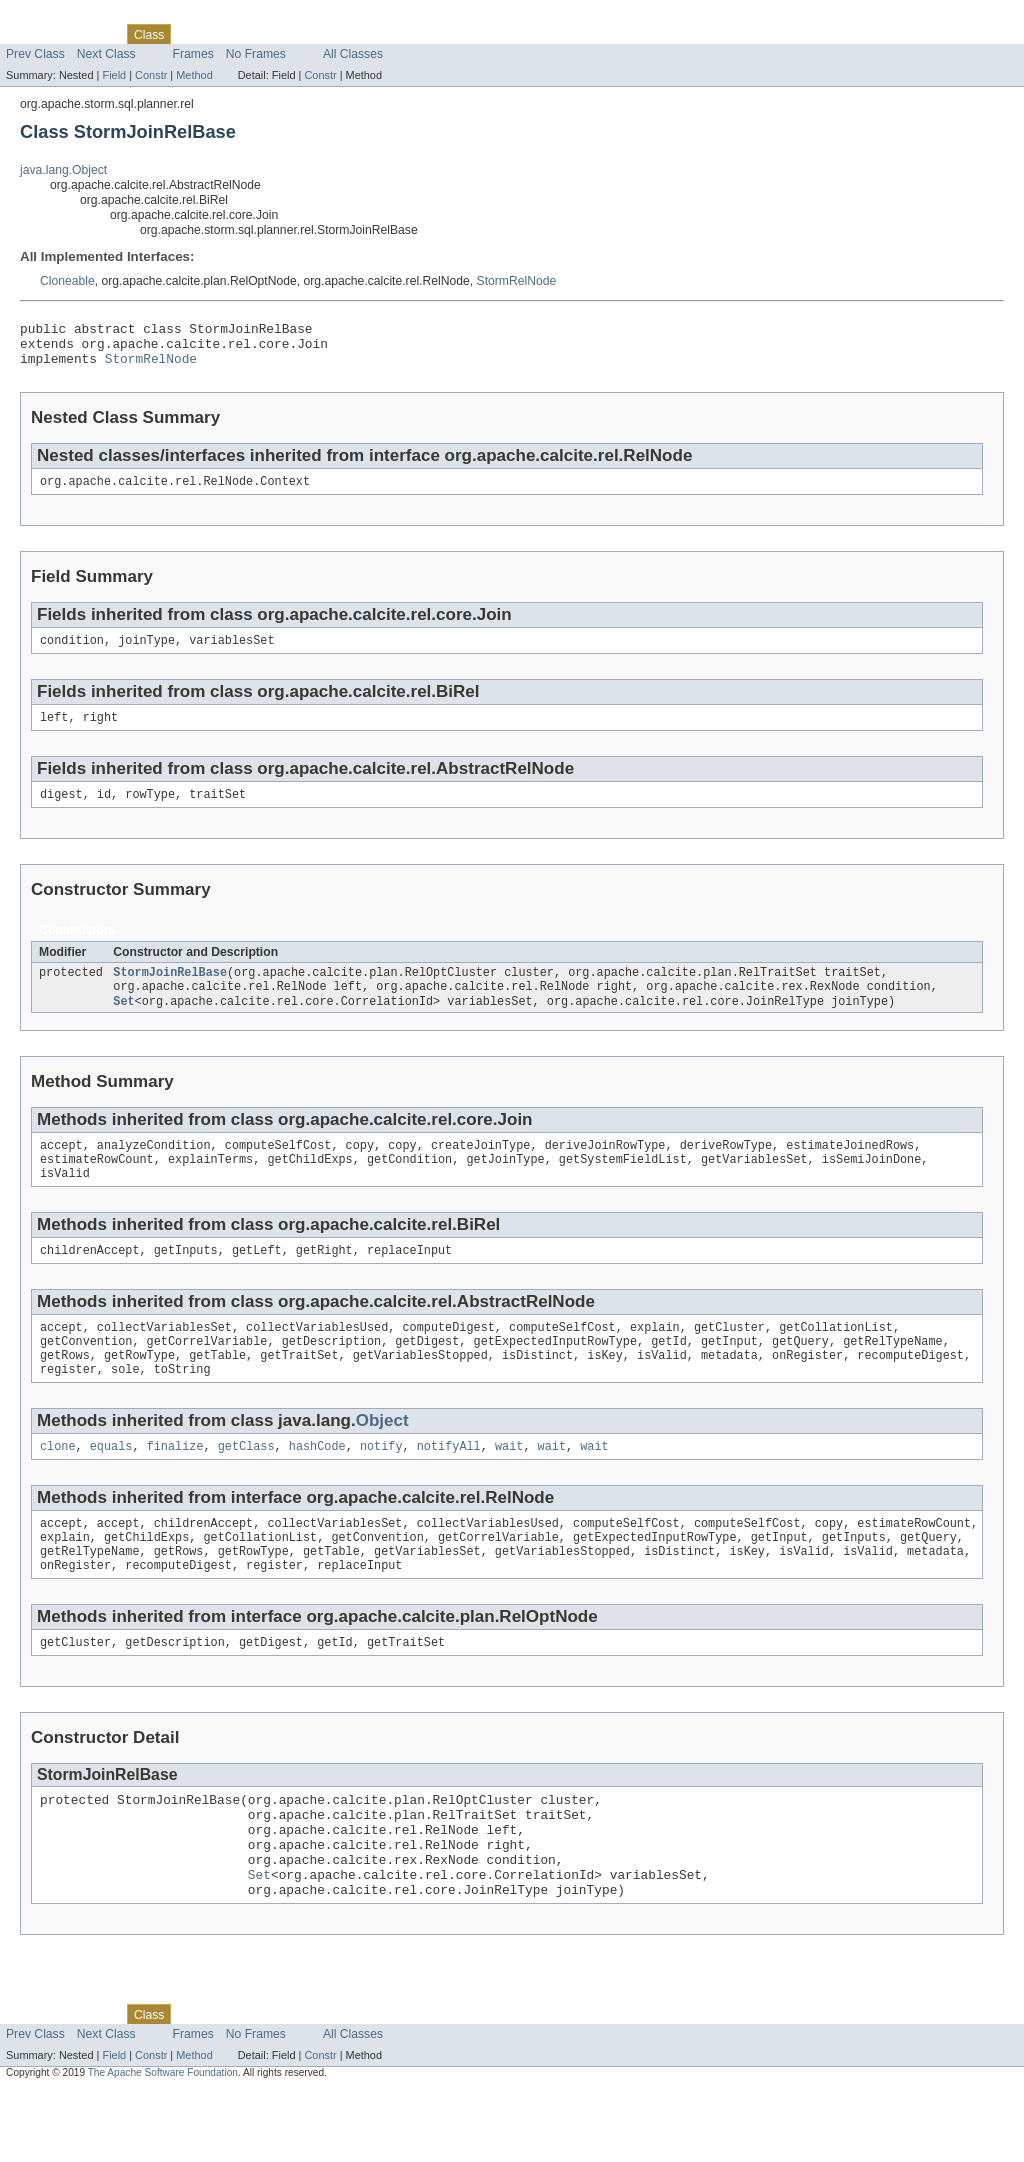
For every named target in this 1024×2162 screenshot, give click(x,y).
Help (381, 34)
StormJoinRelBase (170, 991)
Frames (193, 54)
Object (382, 1458)
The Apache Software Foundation (163, 2143)
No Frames (256, 54)
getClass (246, 1486)
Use (193, 34)
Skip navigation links (55, 17)
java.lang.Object (63, 170)
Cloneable (67, 281)
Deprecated (284, 34)
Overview (31, 34)
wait (509, 1486)
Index (342, 34)
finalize (175, 1486)
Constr (151, 75)
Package (92, 34)
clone (58, 1486)
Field (114, 75)
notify (381, 1486)
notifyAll (449, 1486)
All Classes (353, 54)
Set (123, 1023)
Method (194, 75)
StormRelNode (517, 281)
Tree (228, 34)
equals (111, 1486)
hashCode (317, 1486)
